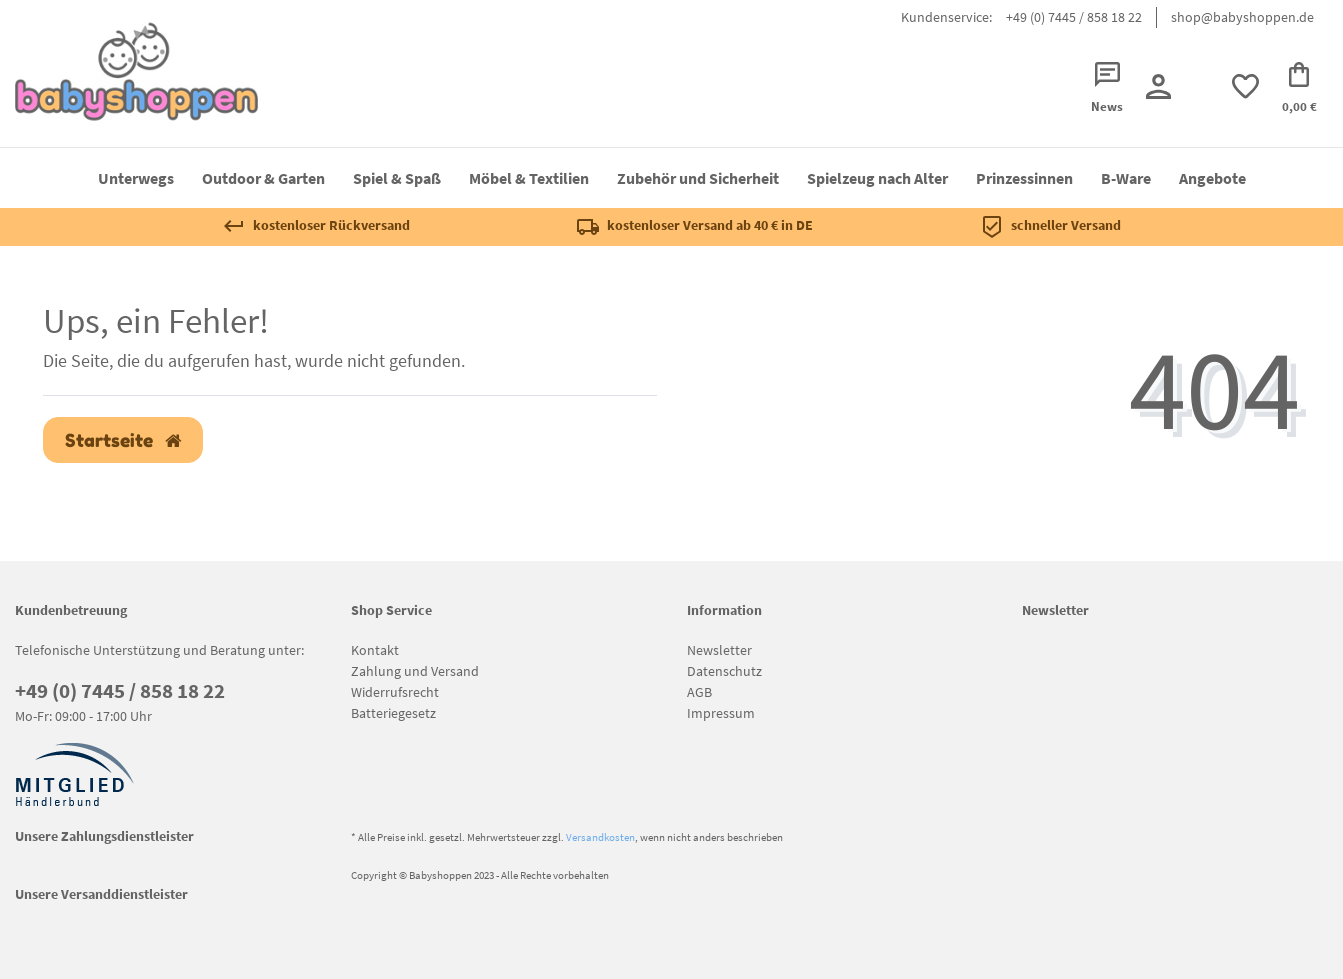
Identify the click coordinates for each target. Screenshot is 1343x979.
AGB (699, 692)
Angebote (1212, 178)
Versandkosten (600, 837)
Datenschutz (724, 671)
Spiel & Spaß (397, 178)
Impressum (721, 713)
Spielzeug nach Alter (877, 178)
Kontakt (375, 650)
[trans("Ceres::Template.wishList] (1245, 86)
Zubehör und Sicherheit (698, 178)
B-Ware (1126, 178)
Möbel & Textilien (529, 178)
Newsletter (719, 650)
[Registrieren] (1157, 86)
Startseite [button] (123, 440)
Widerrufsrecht (395, 692)
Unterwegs (136, 178)
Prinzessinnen (1024, 178)
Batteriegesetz (393, 713)
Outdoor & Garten (263, 178)
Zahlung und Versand (415, 671)
